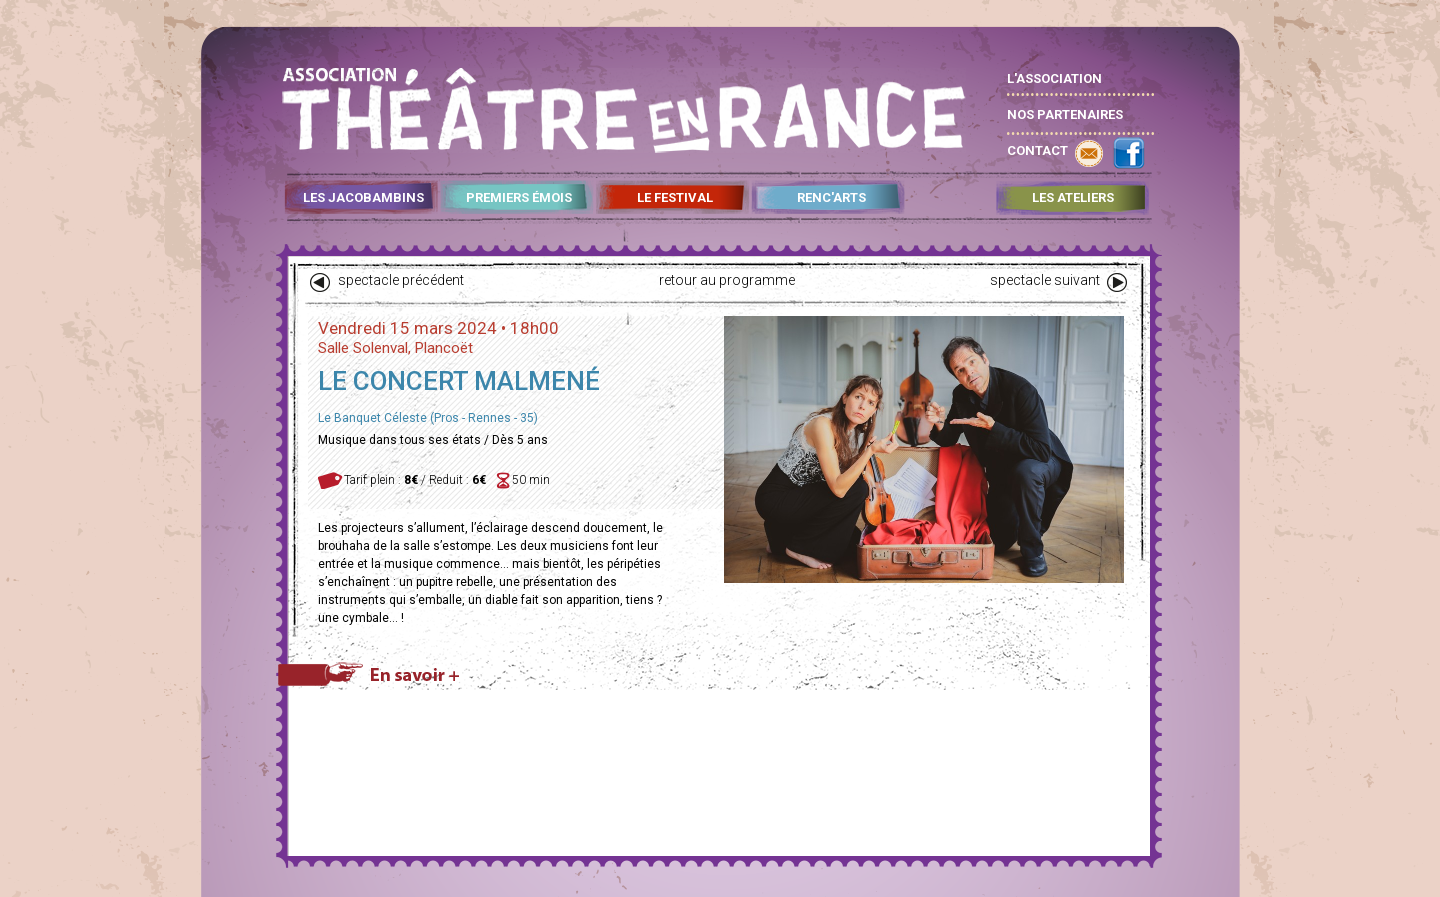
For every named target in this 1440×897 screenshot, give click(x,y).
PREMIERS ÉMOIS (519, 198)
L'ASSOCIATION (1054, 78)
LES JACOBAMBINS (363, 198)
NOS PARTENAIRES (1065, 114)
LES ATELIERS (1073, 198)
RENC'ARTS (831, 198)
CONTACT (1037, 150)
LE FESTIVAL (675, 198)
